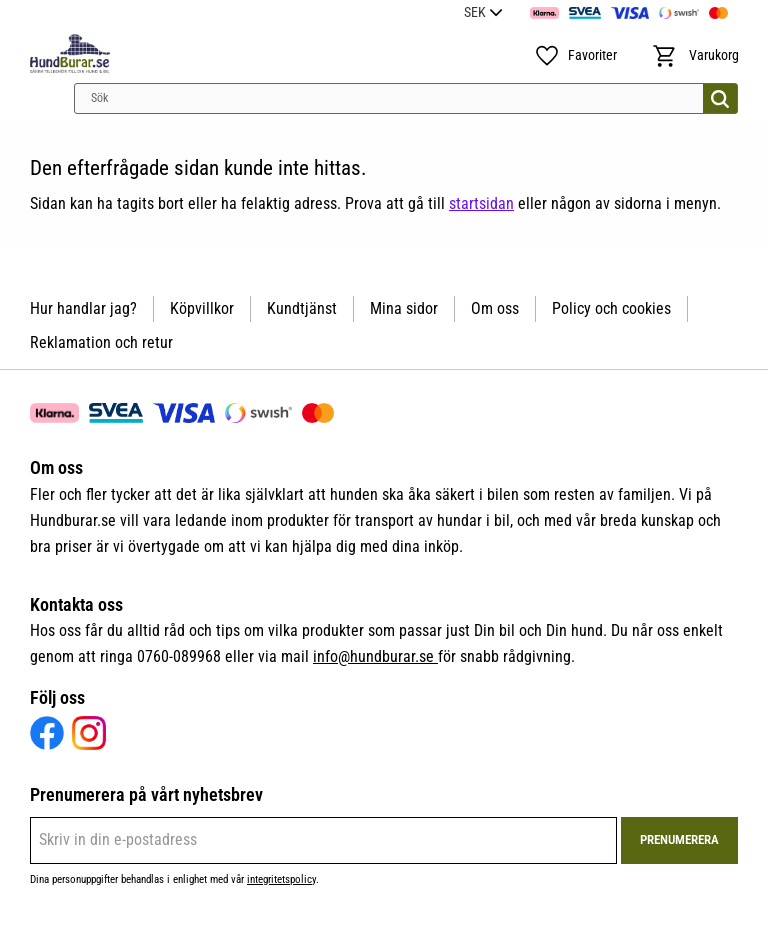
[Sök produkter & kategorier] (406, 98)
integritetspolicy (281, 879)
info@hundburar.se (375, 656)
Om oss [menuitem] (495, 308)
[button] (574, 56)
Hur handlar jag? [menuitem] (83, 308)
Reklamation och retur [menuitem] (101, 342)
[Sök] (720, 98)
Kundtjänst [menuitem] (302, 308)
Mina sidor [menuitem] (404, 308)
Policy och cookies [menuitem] (611, 308)
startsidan (481, 203)
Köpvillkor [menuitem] (202, 308)
